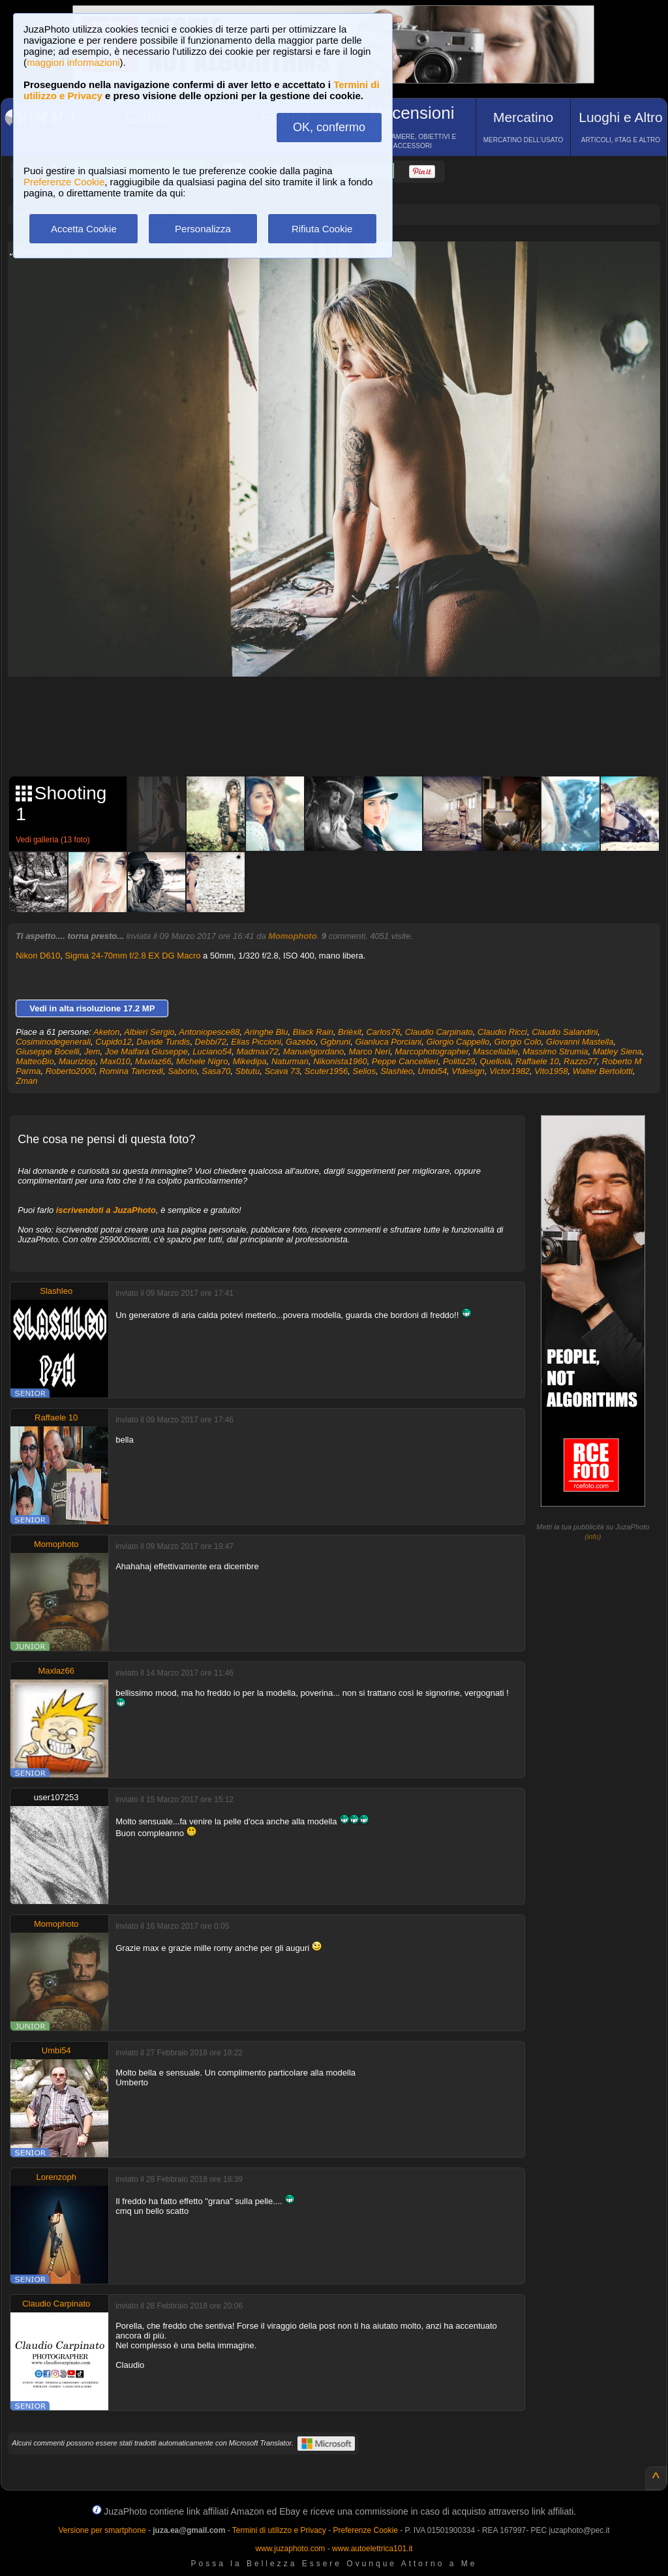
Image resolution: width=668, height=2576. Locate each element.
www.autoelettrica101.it (372, 2548)
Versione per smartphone (101, 2530)
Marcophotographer (431, 1051)
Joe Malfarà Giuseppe (146, 1051)
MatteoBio (35, 1061)
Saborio (182, 1071)
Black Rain (313, 1032)
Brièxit (349, 1032)
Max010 (115, 1061)
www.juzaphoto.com (291, 2548)
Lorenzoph (56, 2177)
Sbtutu (247, 1071)
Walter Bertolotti (603, 1071)
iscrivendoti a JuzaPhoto (106, 1210)
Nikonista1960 (340, 1061)
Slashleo (396, 1071)
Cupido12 (113, 1042)
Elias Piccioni (256, 1042)
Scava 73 (281, 1071)
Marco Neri (369, 1051)
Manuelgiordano (313, 1051)
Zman (26, 1081)
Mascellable (495, 1051)
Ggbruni (335, 1042)
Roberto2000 (70, 1071)
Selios (364, 1071)
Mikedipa (250, 1061)
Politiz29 (459, 1061)
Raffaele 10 (537, 1061)
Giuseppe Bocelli (48, 1051)
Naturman (290, 1061)
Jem (92, 1051)
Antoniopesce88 (209, 1032)
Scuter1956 (326, 1071)
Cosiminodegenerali (53, 1042)
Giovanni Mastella (579, 1042)
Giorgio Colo (517, 1042)
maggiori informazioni (73, 62)
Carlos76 (383, 1032)
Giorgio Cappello (458, 1042)
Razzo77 (580, 1061)
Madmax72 (257, 1051)
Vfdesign (468, 1071)
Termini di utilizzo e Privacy (279, 2530)
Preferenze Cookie (63, 181)
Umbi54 (432, 1071)
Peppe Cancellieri (405, 1061)
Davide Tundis (163, 1042)
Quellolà (495, 1061)
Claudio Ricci (502, 1032)
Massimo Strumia (555, 1051)
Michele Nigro (202, 1061)
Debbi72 (210, 1042)
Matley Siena (617, 1051)
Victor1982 (509, 1071)
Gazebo (301, 1042)
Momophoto (292, 936)
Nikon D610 (38, 955)
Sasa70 (216, 1071)
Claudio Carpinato (439, 1032)
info (593, 1537)
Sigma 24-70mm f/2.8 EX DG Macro (132, 955)
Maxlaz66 (153, 1061)
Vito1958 (551, 1071)
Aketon (106, 1032)
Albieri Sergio (149, 1032)
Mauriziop (77, 1061)
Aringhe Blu (266, 1032)
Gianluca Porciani (388, 1042)
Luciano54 (212, 1051)
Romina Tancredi (131, 1071)
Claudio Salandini (565, 1032)
